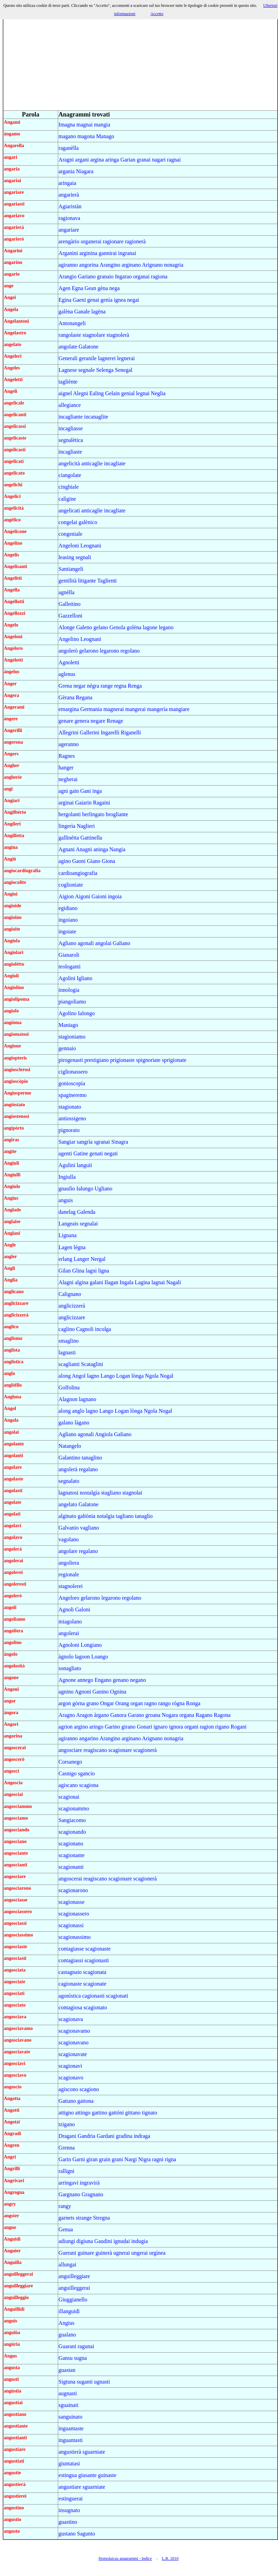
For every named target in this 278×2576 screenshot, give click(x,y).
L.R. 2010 (170, 2558)
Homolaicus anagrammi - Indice (125, 2558)
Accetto (156, 13)
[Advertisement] (140, 62)
